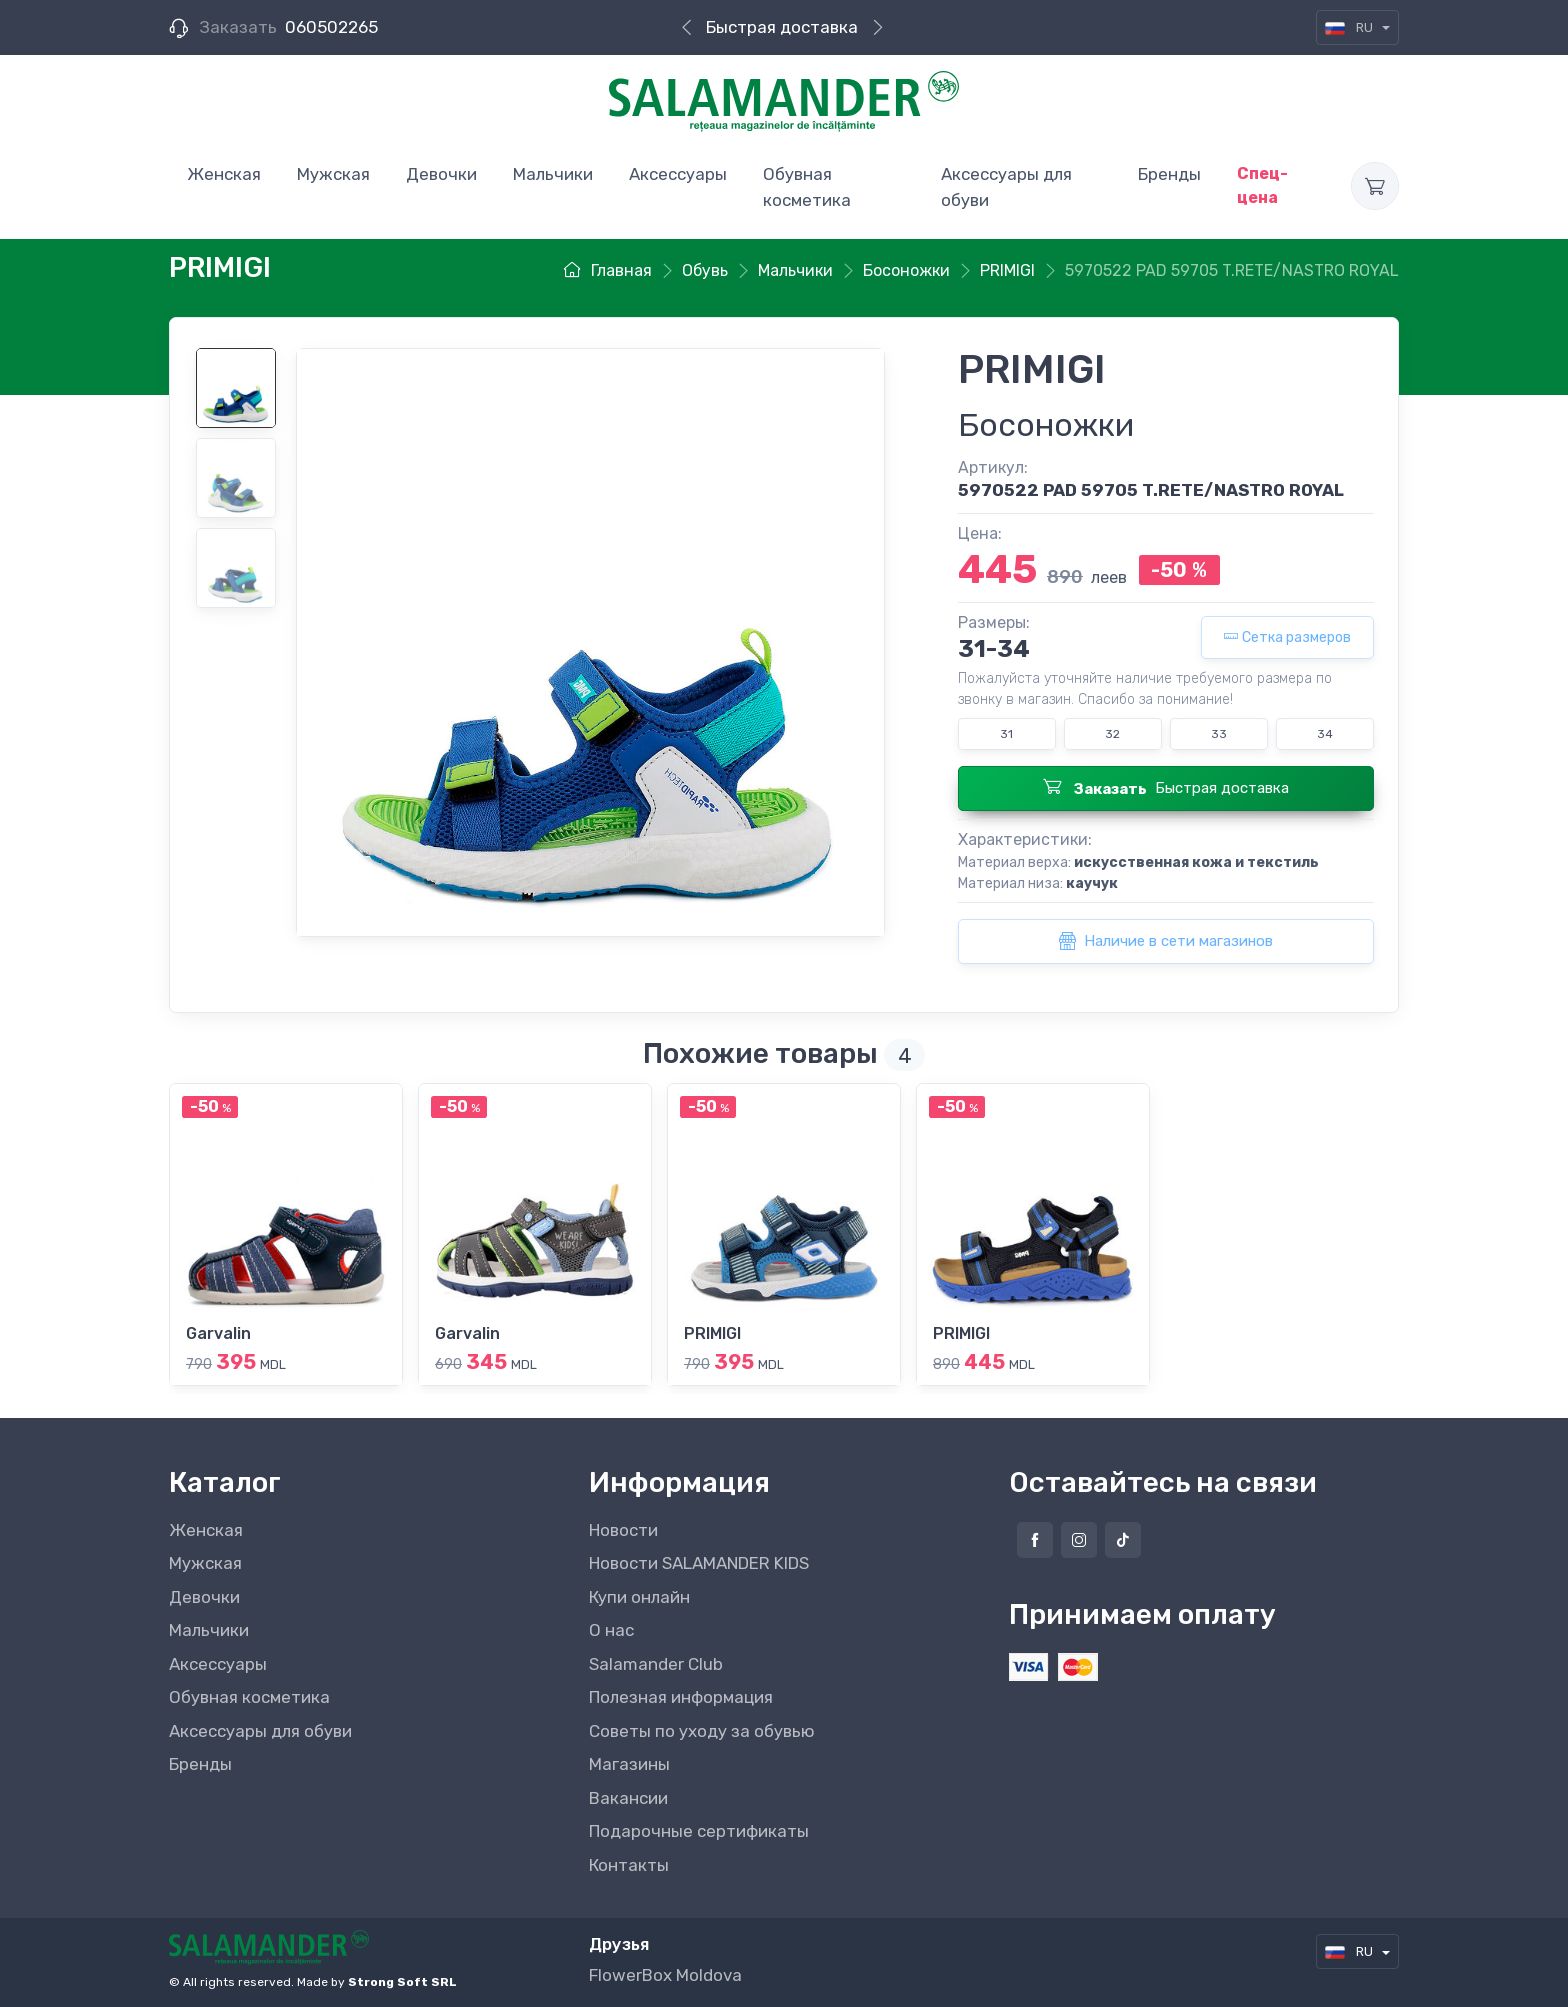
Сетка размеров (1287, 637)
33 (1219, 734)
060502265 (331, 27)
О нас (611, 1630)
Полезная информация (681, 1697)
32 (1112, 734)
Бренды (200, 1764)
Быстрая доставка (782, 27)
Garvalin (218, 1333)
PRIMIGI (712, 1333)
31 (1006, 734)
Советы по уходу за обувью (702, 1731)
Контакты (629, 1865)
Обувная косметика (249, 1697)
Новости (623, 1530)
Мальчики (209, 1630)
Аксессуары (218, 1664)
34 (1325, 734)
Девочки (204, 1597)
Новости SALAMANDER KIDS (699, 1563)
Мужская (205, 1563)
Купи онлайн (639, 1597)
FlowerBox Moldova (665, 1975)
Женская (206, 1530)
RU (1350, 27)
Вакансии (628, 1798)
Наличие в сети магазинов (1165, 941)
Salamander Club (656, 1664)
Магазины (629, 1764)
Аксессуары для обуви (260, 1731)
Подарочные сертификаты (699, 1831)
